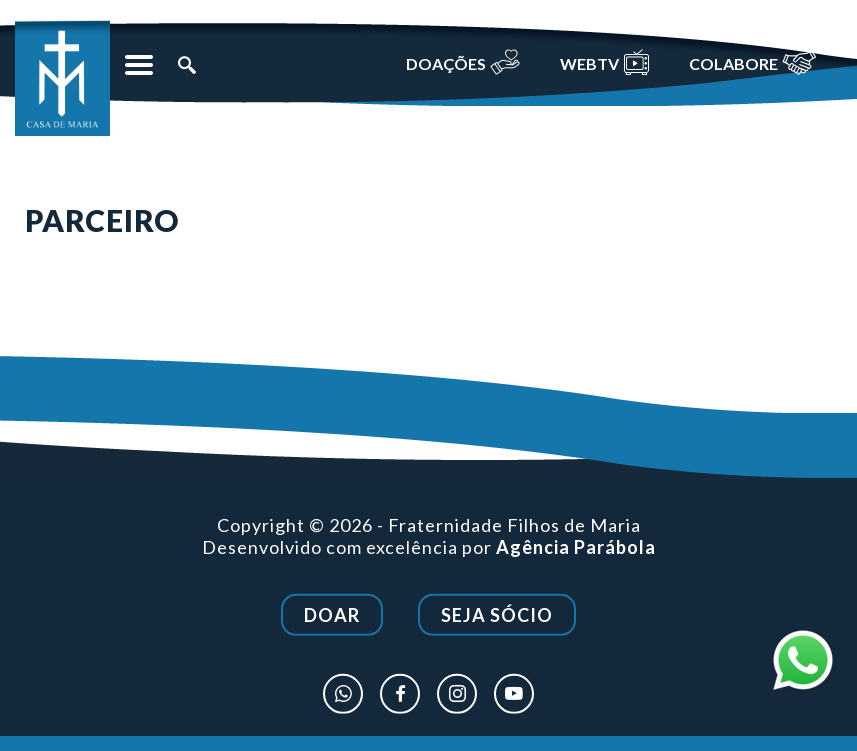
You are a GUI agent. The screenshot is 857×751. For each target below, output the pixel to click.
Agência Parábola (576, 548)
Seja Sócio (497, 617)
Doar (332, 617)
